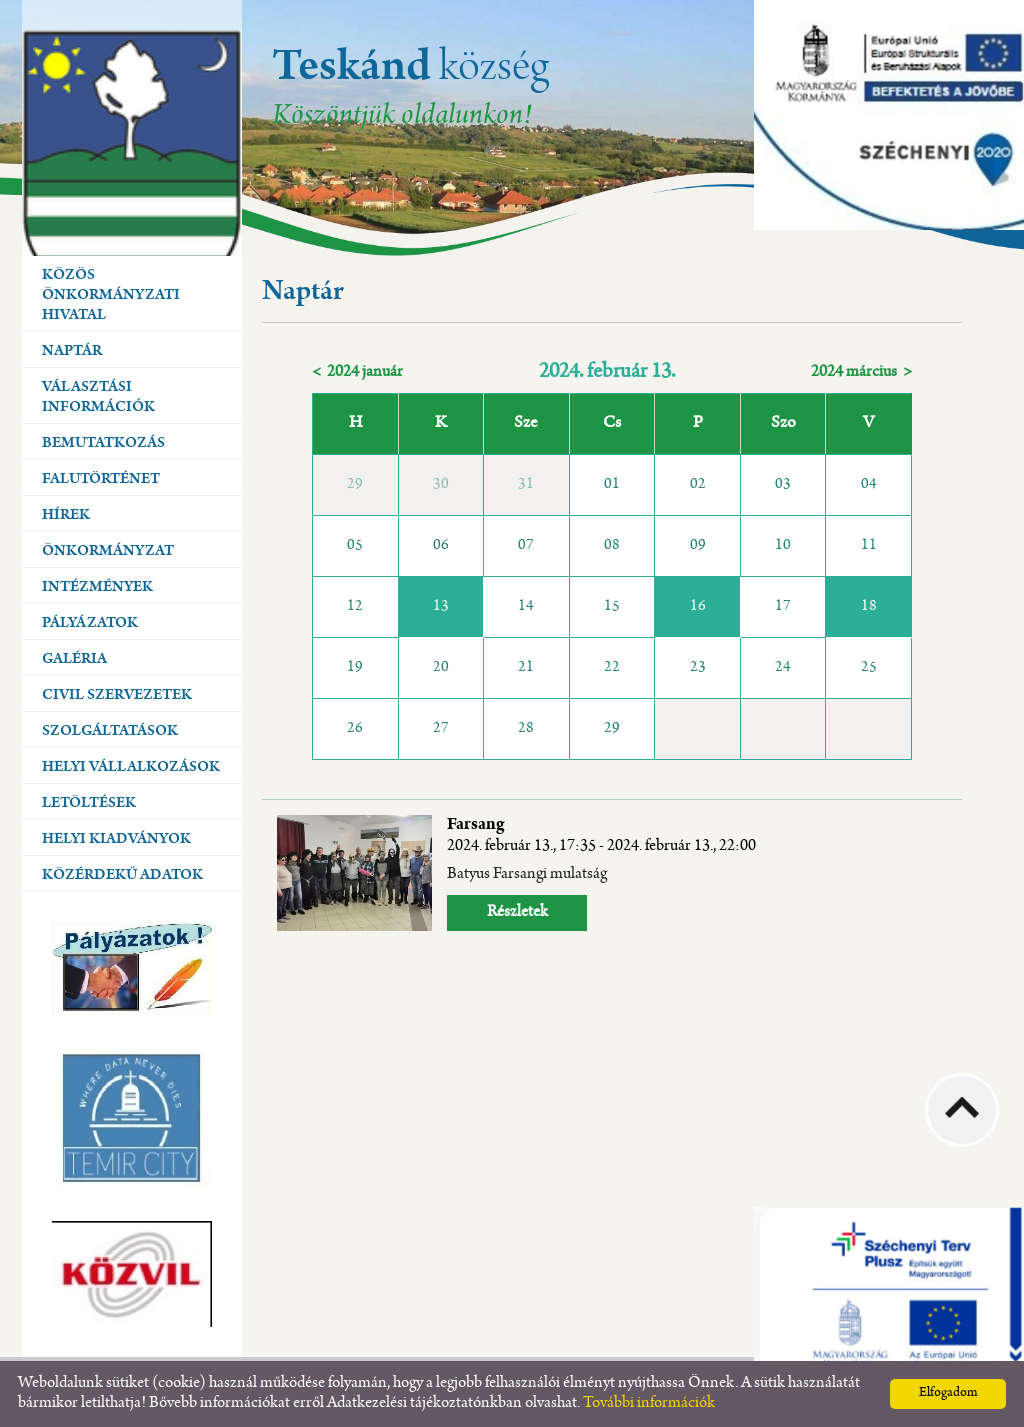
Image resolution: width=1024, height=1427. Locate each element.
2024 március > (861, 372)
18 (869, 607)
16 (698, 607)
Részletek (517, 912)
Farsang (601, 836)
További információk (649, 1403)
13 (441, 607)
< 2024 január (357, 372)
